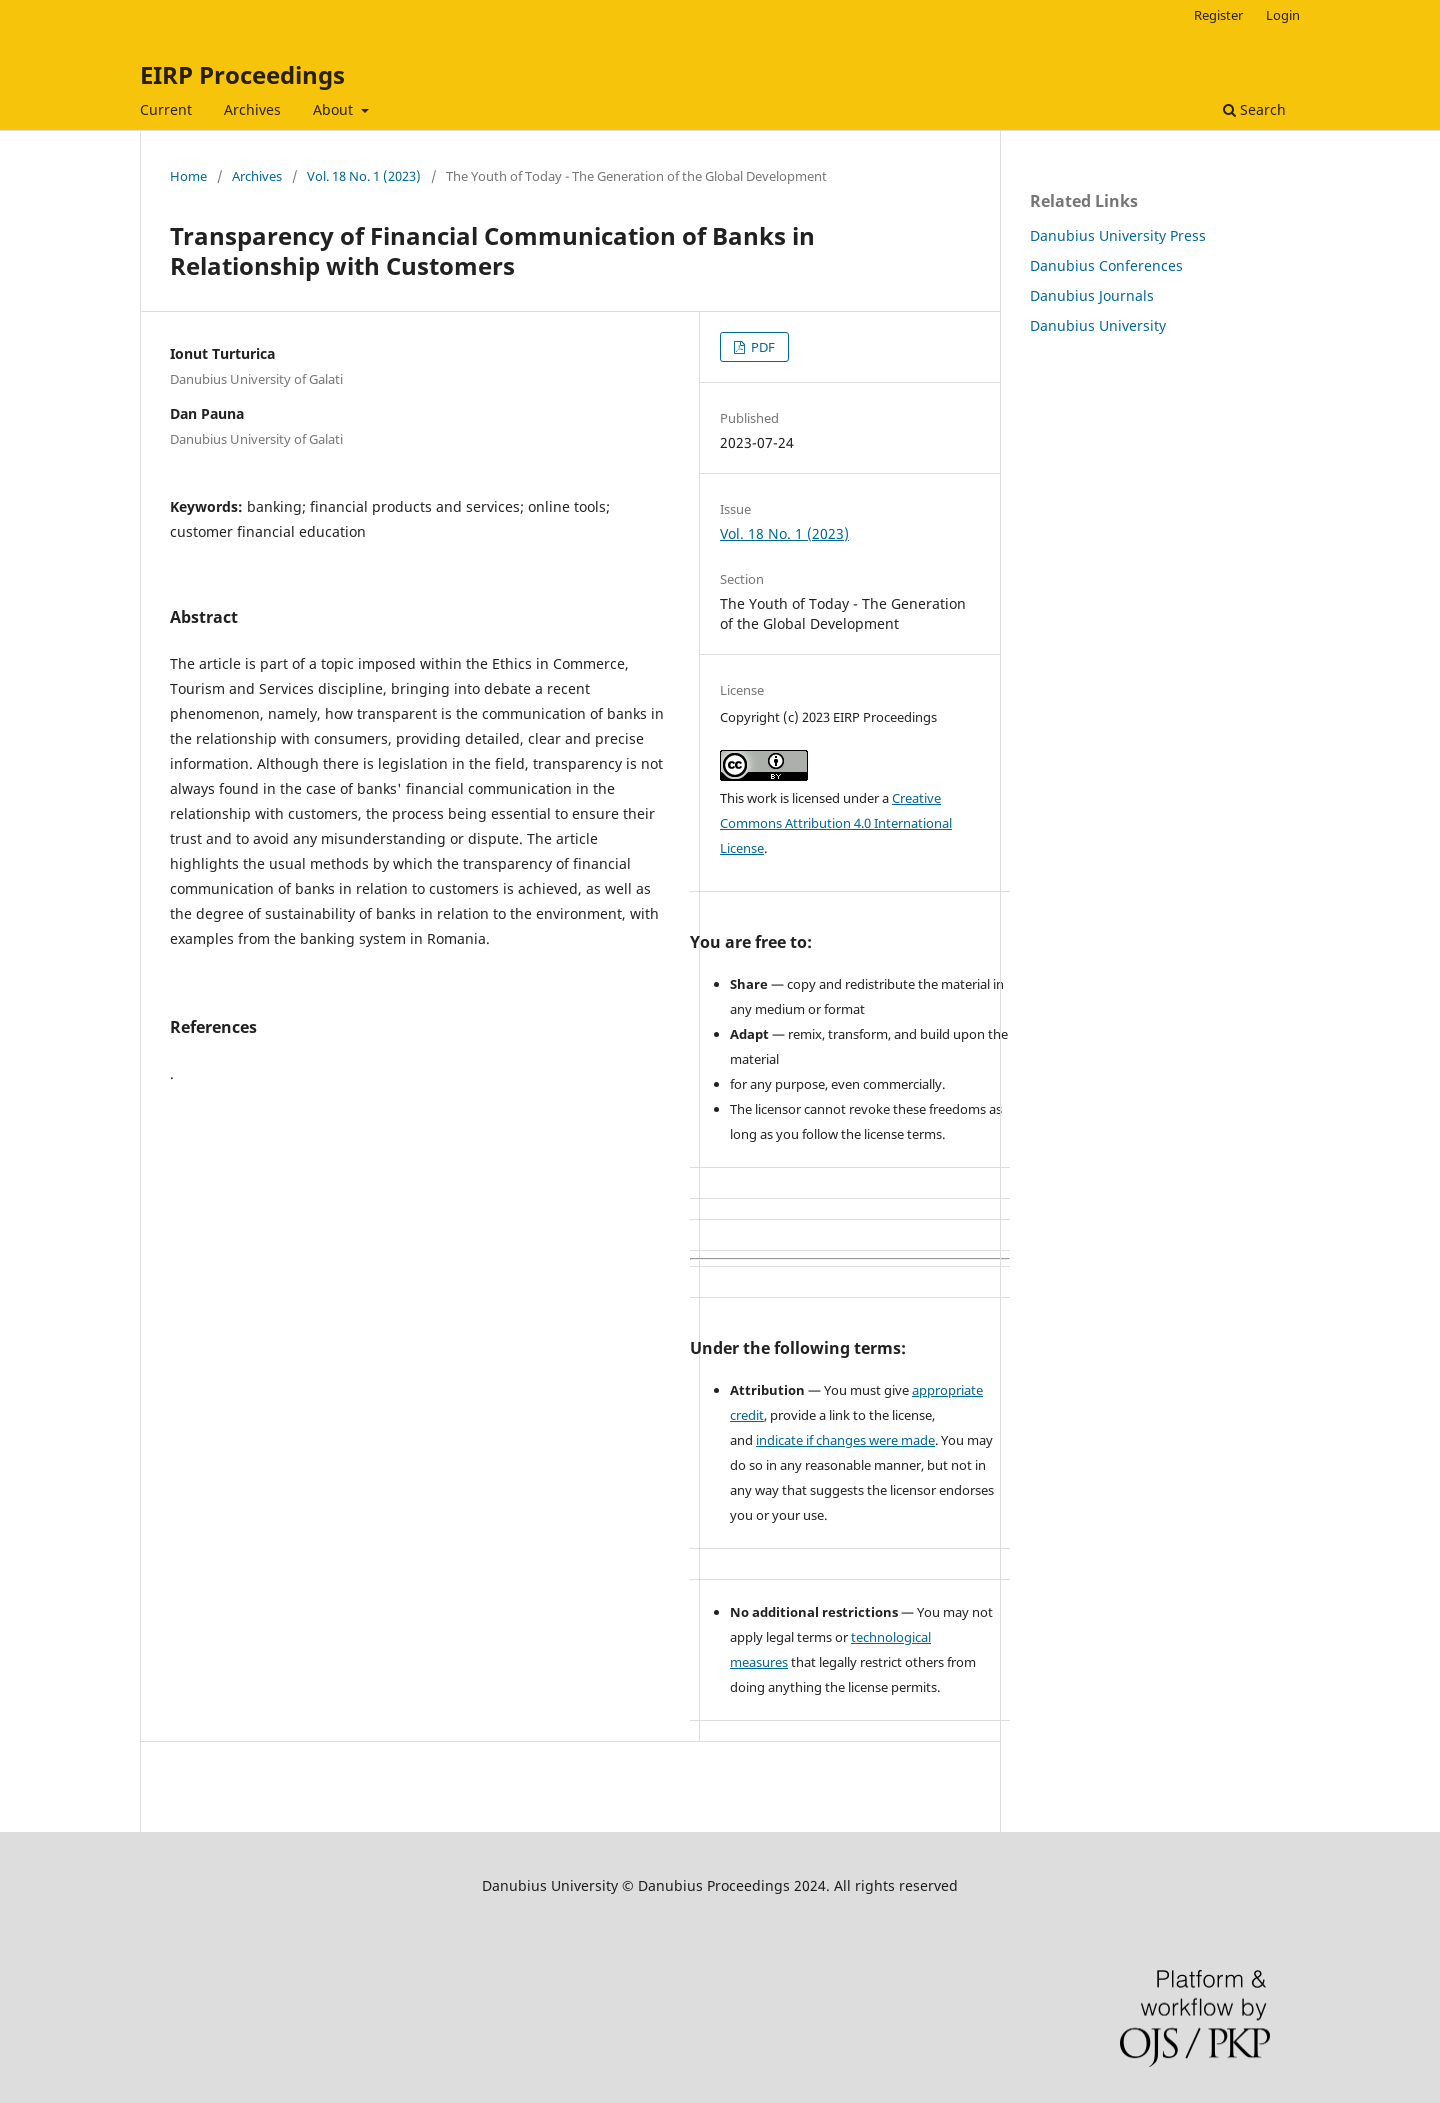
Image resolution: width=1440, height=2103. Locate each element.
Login (1283, 15)
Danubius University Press (1118, 235)
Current (166, 109)
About (335, 109)
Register (1218, 15)
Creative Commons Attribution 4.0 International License (836, 823)
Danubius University (1098, 325)
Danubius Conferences (1106, 265)
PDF (761, 347)
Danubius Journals (1092, 295)
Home (188, 176)
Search (1254, 109)
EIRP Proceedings (242, 74)
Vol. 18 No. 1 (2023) (364, 176)
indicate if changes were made (845, 1440)
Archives (252, 109)
